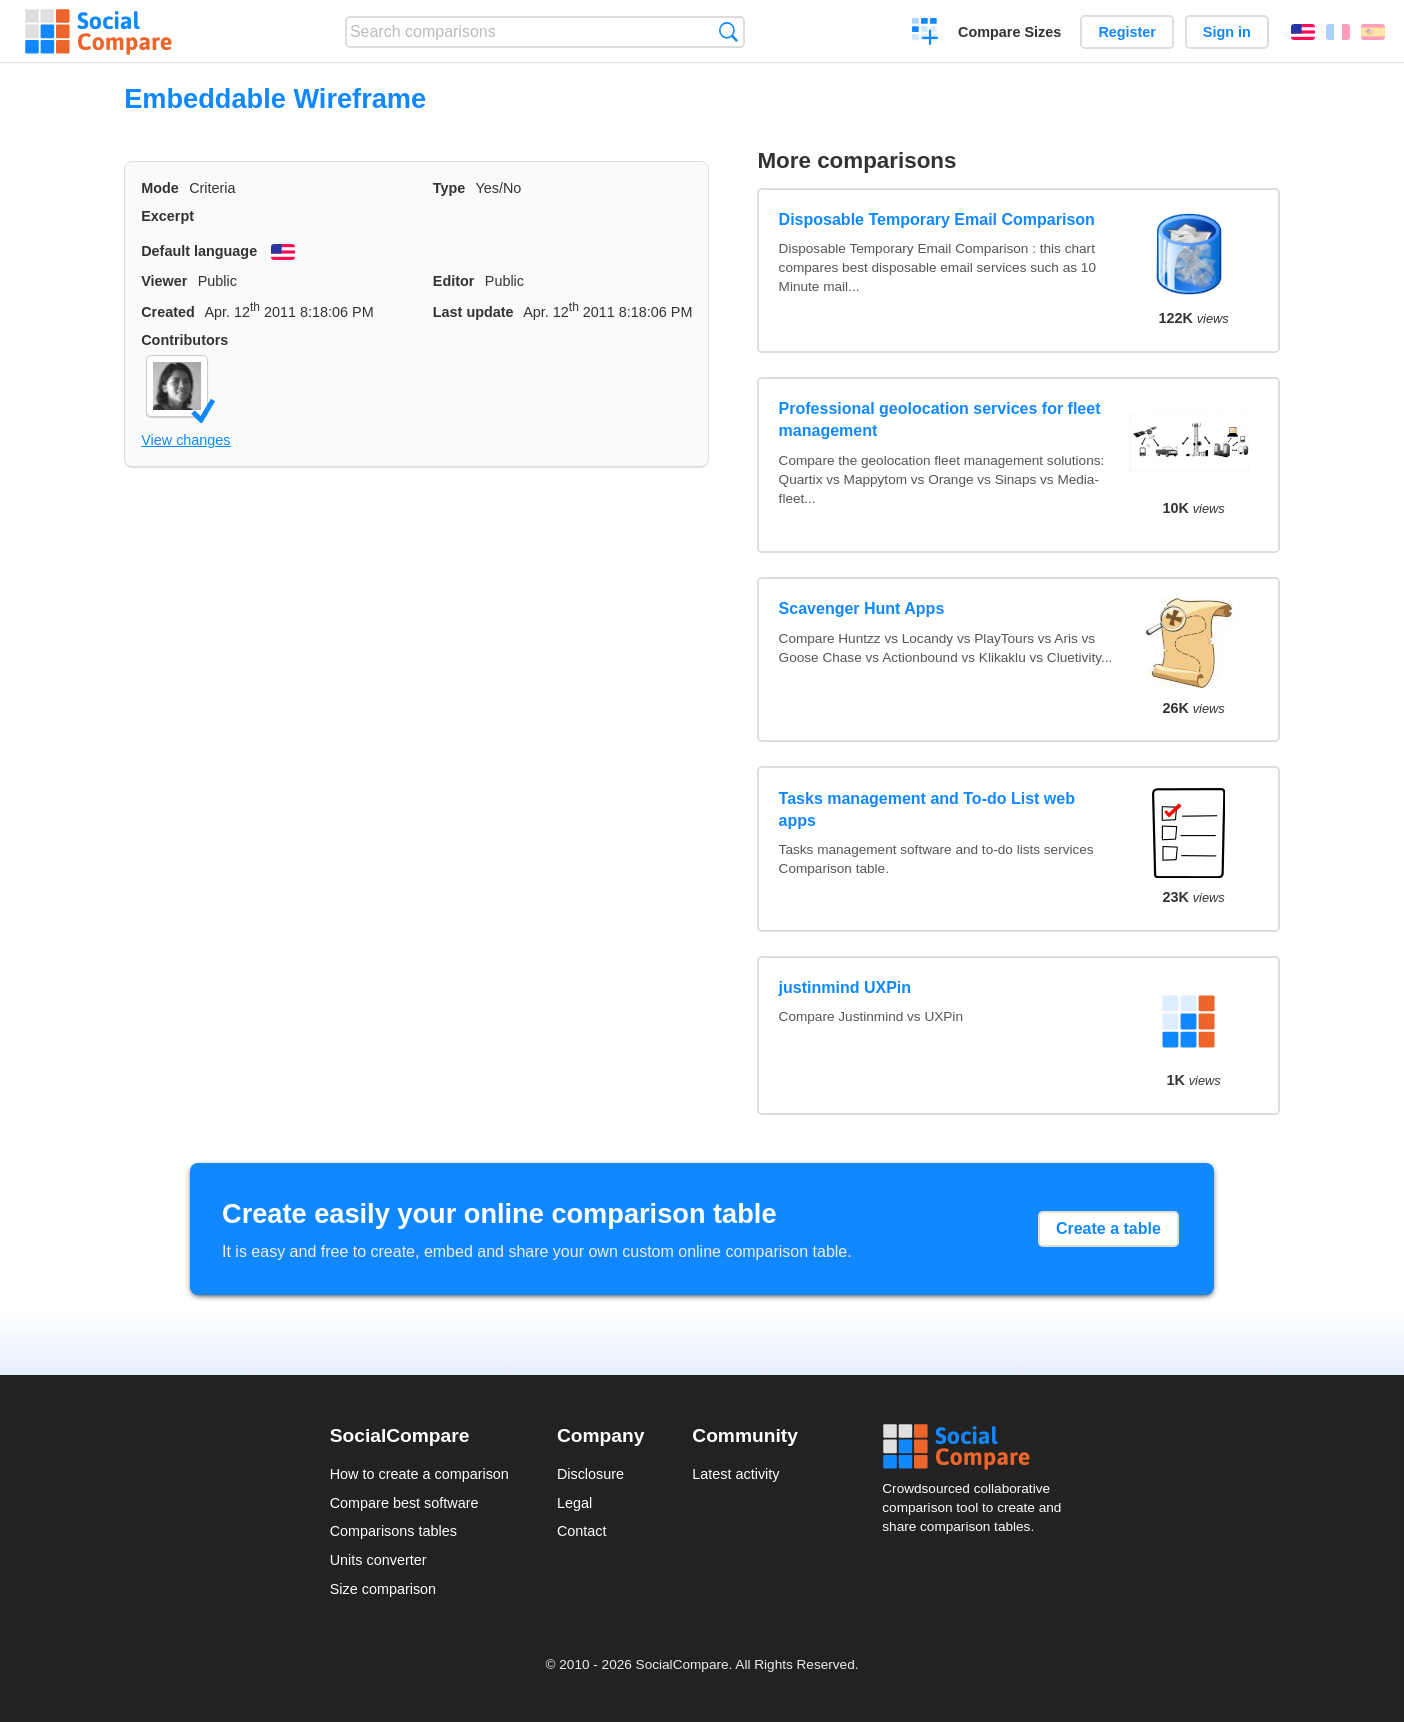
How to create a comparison (419, 1474)
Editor (454, 281)
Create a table (1108, 1228)
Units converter (378, 1560)
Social (978, 1447)
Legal (574, 1503)
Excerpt (167, 216)
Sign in (1227, 32)
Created (168, 312)
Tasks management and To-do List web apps (927, 809)
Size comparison (383, 1589)
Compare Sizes (1009, 32)
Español (1373, 32)
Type (449, 188)
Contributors (184, 340)
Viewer (164, 281)
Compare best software (404, 1503)
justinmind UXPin (845, 987)
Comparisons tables (393, 1531)
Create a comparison (925, 34)
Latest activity (735, 1474)
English (1303, 32)
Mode (160, 188)
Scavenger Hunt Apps (862, 608)
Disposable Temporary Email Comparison (937, 219)
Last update (473, 312)
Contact (582, 1531)
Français (1338, 32)
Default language (199, 251)
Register (1127, 32)
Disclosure (590, 1474)
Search (728, 31)
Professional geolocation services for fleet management (940, 419)
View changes (185, 440)
